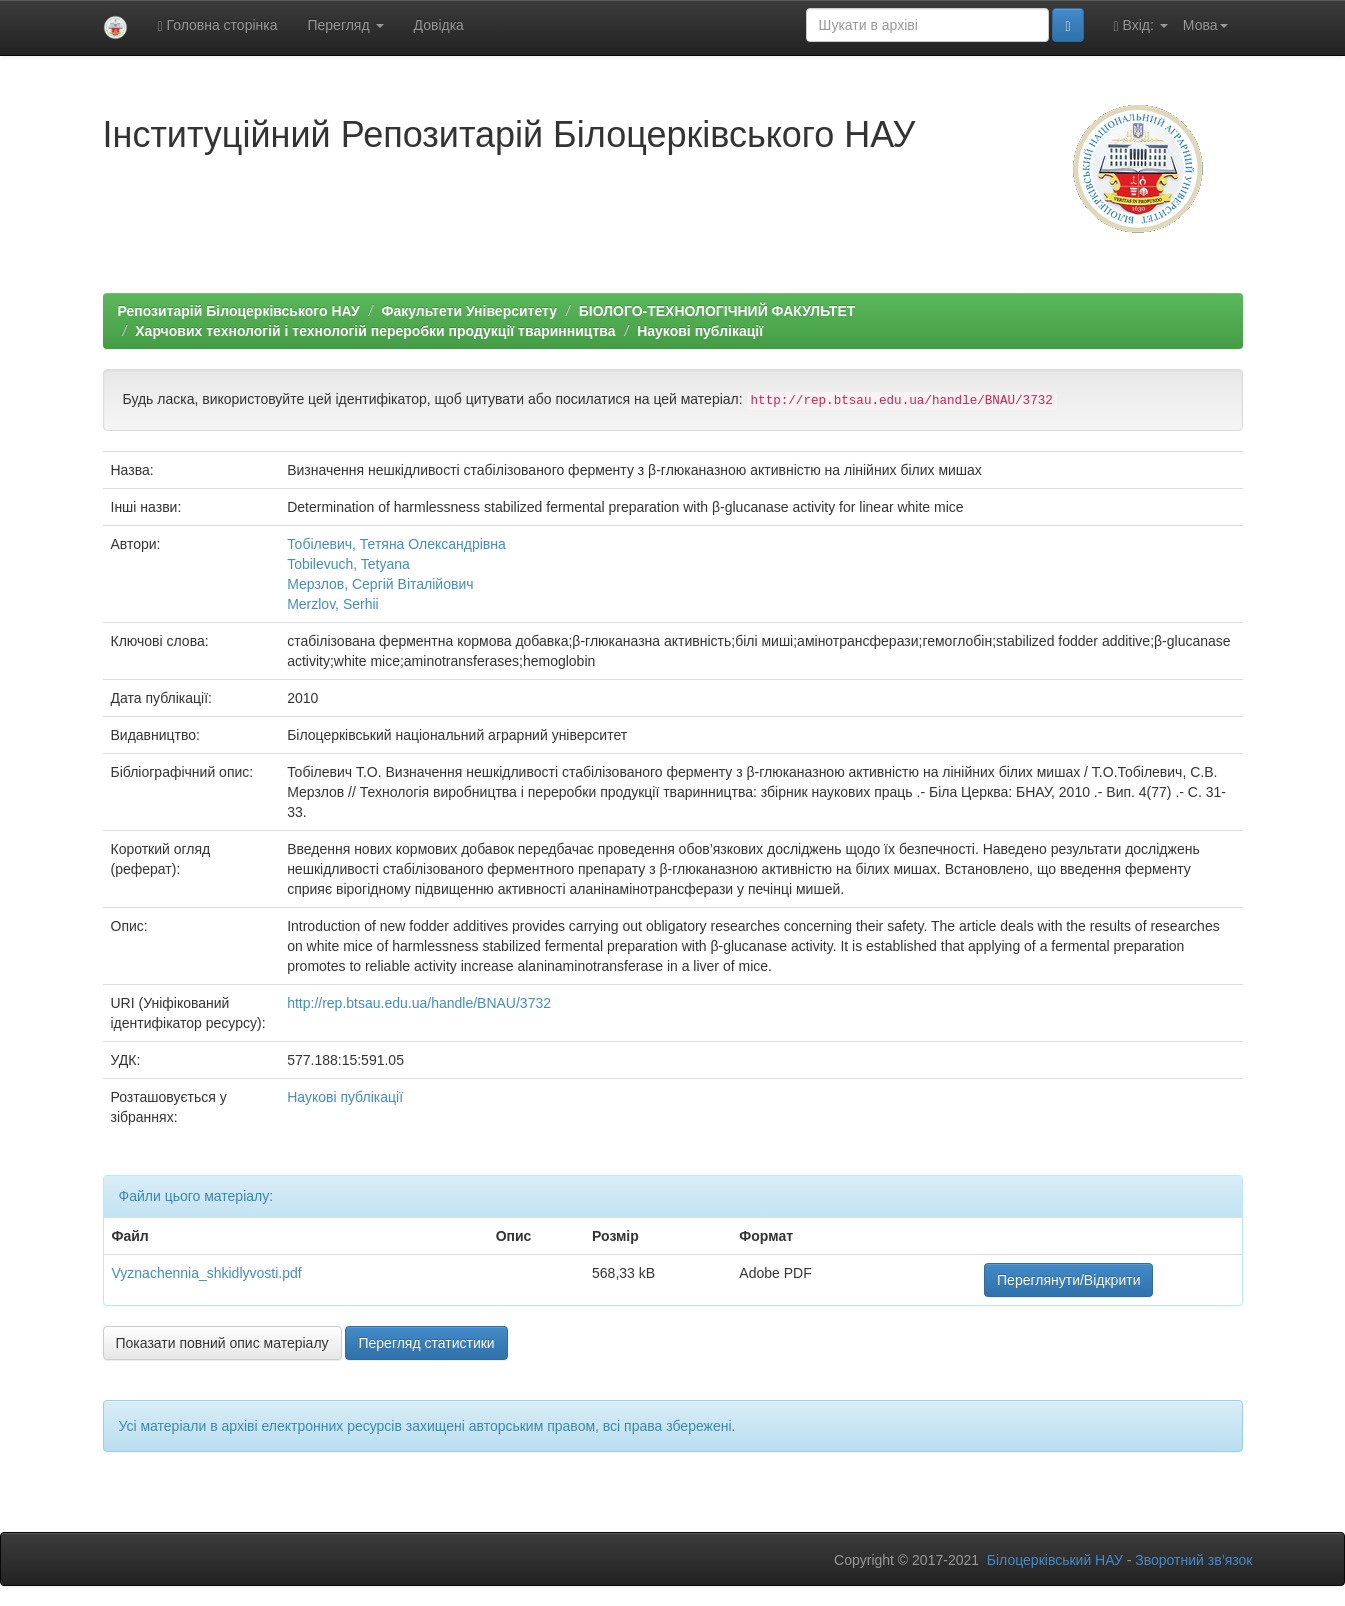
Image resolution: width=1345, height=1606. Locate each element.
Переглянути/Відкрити (1068, 1280)
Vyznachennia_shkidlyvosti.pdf (207, 1273)
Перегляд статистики (426, 1343)
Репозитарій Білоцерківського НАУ (239, 311)
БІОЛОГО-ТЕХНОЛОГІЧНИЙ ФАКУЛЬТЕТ (717, 311)
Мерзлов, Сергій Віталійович (380, 584)
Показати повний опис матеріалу (222, 1343)
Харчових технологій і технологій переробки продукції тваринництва (375, 331)
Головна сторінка (218, 25)
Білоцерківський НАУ (1055, 1560)
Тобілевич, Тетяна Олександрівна (396, 544)
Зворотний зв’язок (1193, 1560)
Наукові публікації (700, 331)
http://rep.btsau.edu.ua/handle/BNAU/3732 (419, 1003)
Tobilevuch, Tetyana (348, 564)
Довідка (439, 25)
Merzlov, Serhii (333, 604)
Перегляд (345, 25)
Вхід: (1141, 25)
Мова (1205, 25)
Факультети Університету (469, 311)
